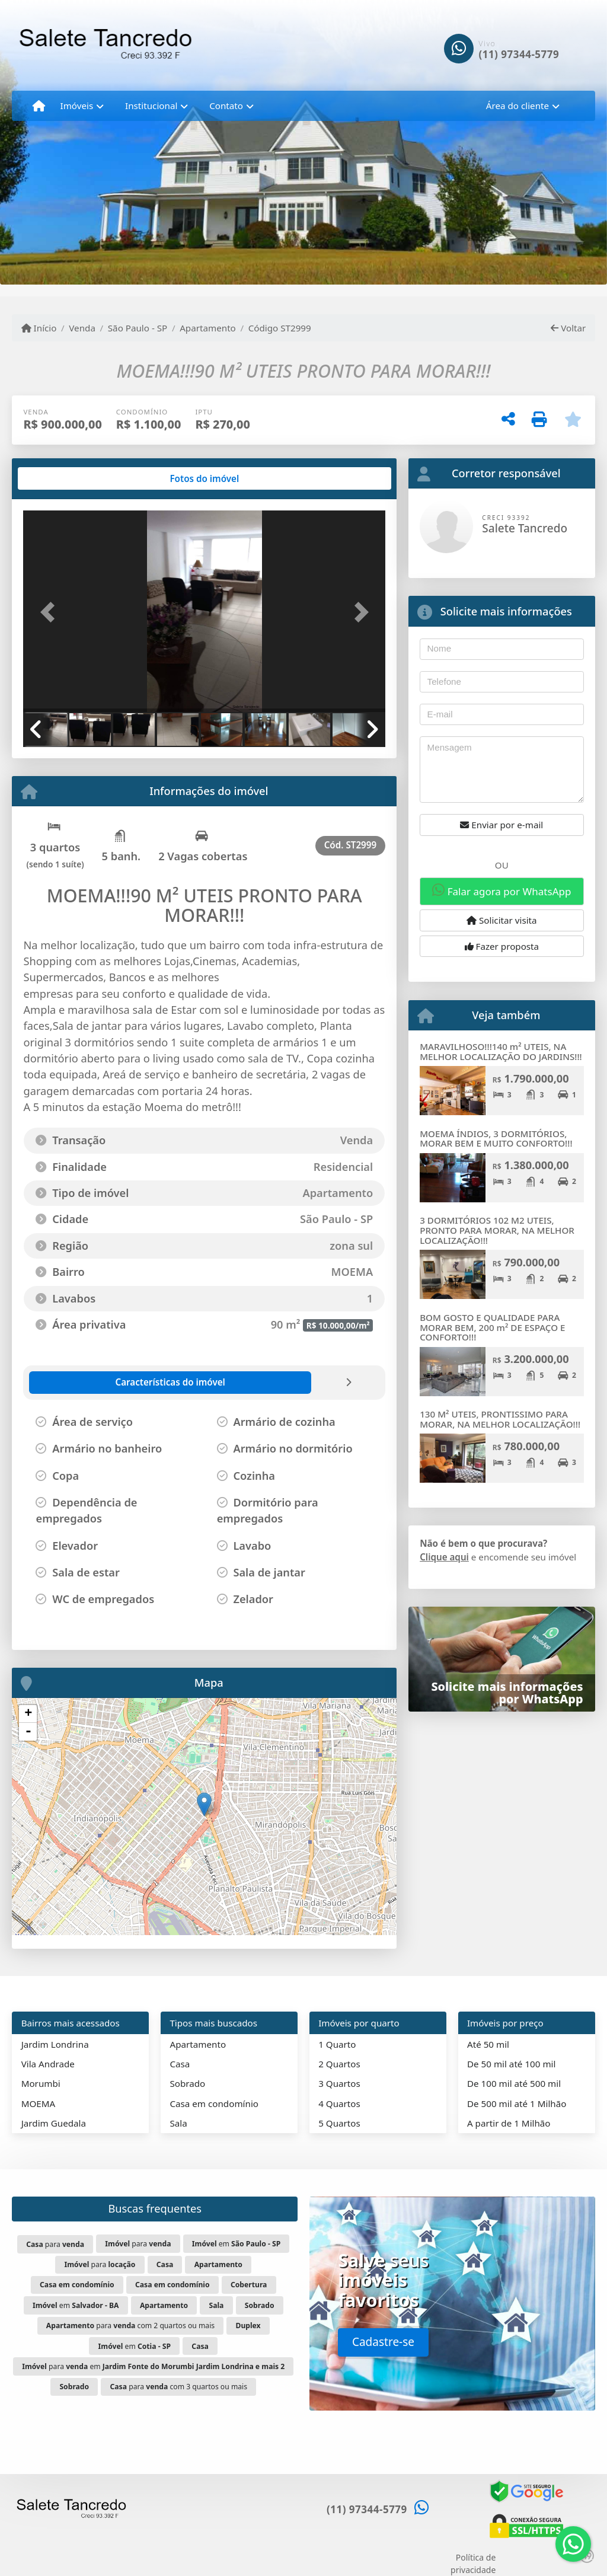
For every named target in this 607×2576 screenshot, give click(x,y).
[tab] (61, 478)
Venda (82, 328)
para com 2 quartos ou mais (130, 2325)
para (55, 2244)
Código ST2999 (279, 328)
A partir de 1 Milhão (509, 2123)
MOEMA (38, 2103)
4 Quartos (339, 2103)
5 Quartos (339, 2123)
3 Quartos (339, 2083)
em (236, 2244)
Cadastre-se (383, 2342)
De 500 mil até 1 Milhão (516, 2103)
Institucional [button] (151, 105)
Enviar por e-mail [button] (501, 825)
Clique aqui (444, 1557)
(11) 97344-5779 (518, 54)
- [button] (28, 1732)
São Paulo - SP (138, 328)
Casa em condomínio (214, 2103)
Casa (180, 2064)
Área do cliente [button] (517, 105)
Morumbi (40, 2083)
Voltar (568, 328)
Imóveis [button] (77, 105)
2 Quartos (339, 2064)
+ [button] (28, 1714)
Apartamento (208, 328)
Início (39, 328)
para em (153, 2366)
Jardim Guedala (53, 2123)
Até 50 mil (488, 2044)
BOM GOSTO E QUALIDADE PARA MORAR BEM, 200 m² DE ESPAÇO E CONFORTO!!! (492, 1327)
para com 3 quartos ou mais (179, 2387)
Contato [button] (226, 105)
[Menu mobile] (39, 106)
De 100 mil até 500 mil (514, 2083)
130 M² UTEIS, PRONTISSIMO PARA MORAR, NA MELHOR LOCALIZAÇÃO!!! (500, 1419)
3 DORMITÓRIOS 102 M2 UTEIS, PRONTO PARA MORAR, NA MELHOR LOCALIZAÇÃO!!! (497, 1230)
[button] (50, 612)
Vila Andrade (48, 2064)
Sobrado (187, 2083)
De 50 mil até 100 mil (511, 2064)
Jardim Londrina (55, 2044)
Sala (178, 2123)
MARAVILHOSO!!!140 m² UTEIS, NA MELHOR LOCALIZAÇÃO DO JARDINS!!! (501, 1051)
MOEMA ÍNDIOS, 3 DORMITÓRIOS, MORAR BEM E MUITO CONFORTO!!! (496, 1139)
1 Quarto (337, 2044)
